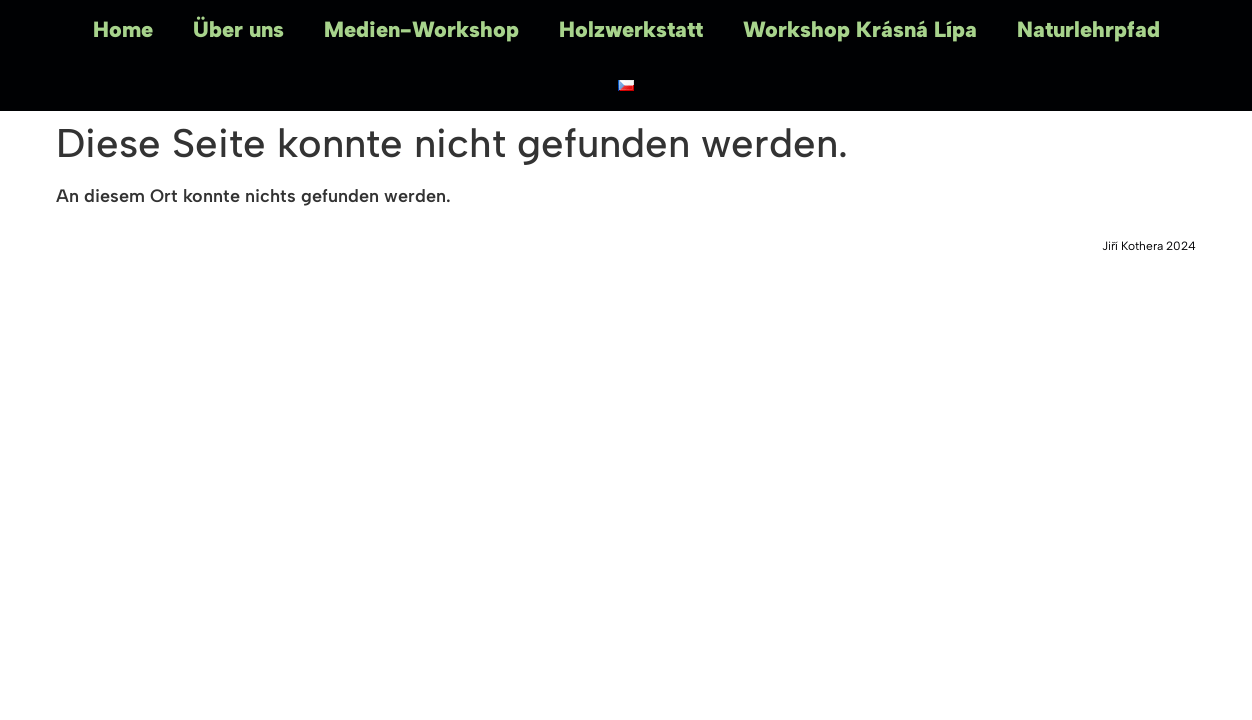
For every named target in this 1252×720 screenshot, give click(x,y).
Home (123, 29)
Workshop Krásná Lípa (860, 29)
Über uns (238, 29)
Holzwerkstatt (631, 29)
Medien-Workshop (421, 29)
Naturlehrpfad (1088, 29)
